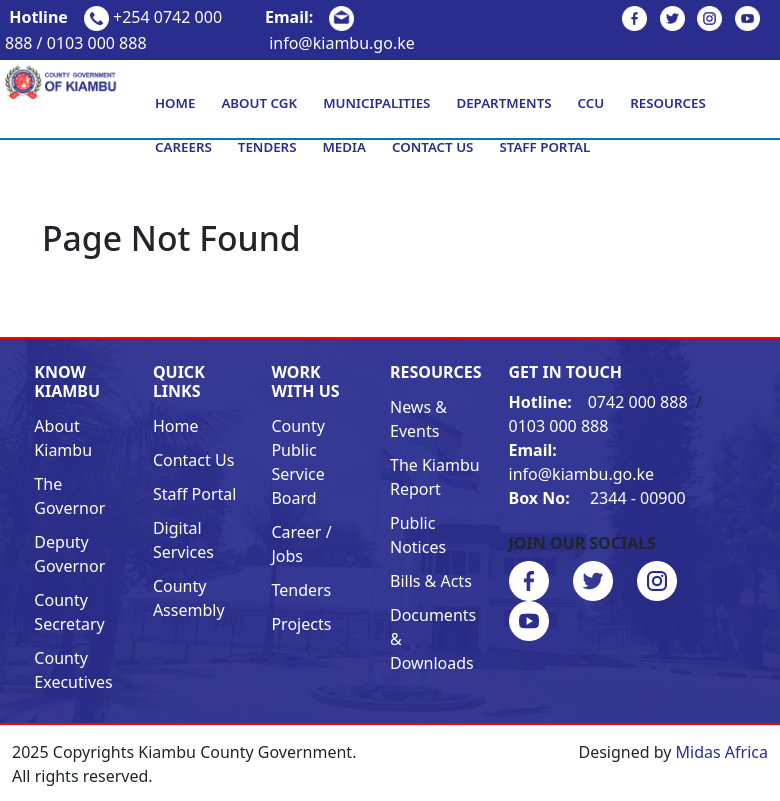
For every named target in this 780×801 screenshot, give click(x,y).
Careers (183, 147)
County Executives (73, 670)
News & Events (418, 419)
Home (175, 103)
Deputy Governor (69, 554)
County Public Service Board (298, 462)
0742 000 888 (600, 402)
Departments (503, 103)
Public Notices (418, 535)
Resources (668, 103)
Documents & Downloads (433, 639)
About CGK (259, 103)
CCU (591, 103)
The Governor (69, 496)
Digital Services (183, 540)
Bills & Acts (431, 581)
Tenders (267, 147)
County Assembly (189, 598)
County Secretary (69, 612)
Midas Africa (722, 752)
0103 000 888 (559, 426)
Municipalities (376, 103)
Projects (301, 624)
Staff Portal (544, 147)
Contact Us (432, 147)
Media (343, 147)
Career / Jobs (301, 544)
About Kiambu (63, 438)
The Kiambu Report (435, 477)
